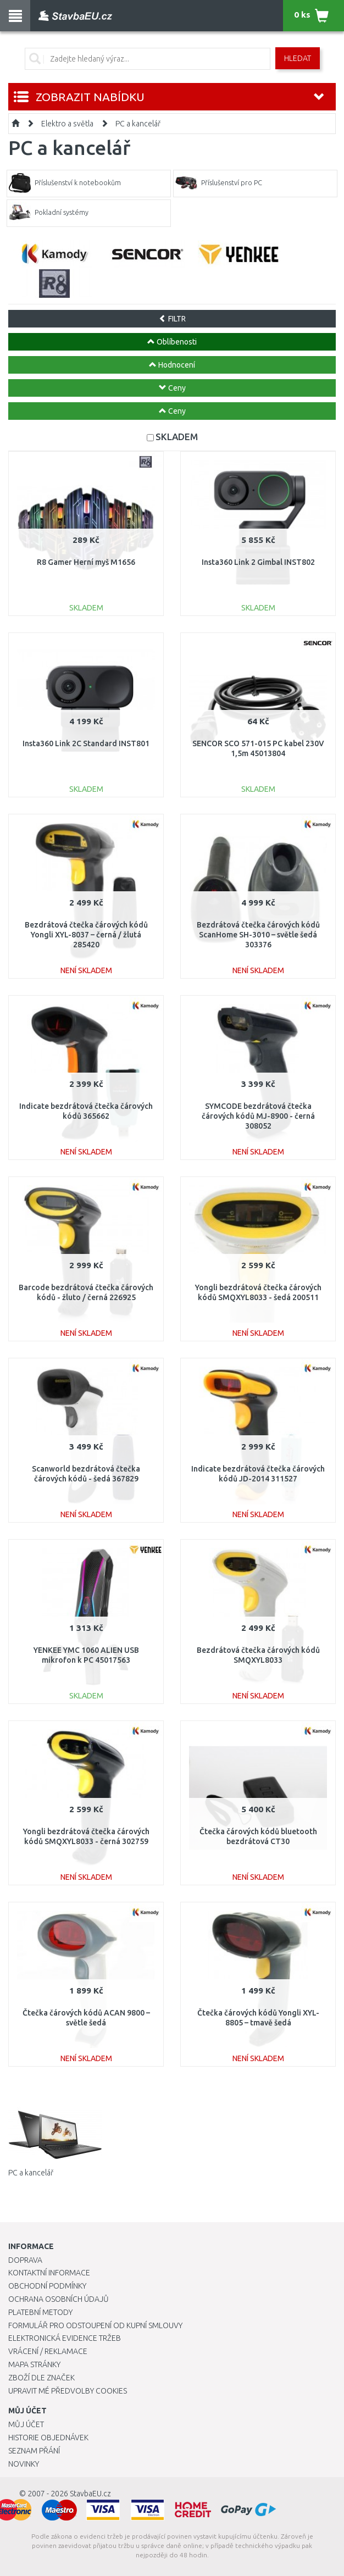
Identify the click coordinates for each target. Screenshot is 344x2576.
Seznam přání (34, 2450)
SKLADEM (177, 436)
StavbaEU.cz (90, 2493)
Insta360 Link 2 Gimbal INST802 (258, 562)
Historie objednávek (48, 2437)
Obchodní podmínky (47, 2285)
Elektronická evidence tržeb (64, 2338)
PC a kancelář (137, 123)
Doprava (25, 2260)
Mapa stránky (34, 2364)
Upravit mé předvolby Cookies (67, 2390)
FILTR (172, 318)
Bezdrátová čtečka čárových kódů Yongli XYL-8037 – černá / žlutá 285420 (86, 934)
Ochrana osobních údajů (58, 2299)
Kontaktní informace (49, 2272)
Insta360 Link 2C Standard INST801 (86, 743)
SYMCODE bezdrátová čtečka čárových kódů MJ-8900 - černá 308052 (258, 1116)
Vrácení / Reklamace (47, 2351)
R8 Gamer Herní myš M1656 (86, 562)
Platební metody (40, 2312)
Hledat (297, 58)
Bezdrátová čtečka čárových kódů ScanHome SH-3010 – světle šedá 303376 (258, 934)
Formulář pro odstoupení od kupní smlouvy (95, 2325)
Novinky (23, 2464)
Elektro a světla (67, 123)
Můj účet (26, 2424)
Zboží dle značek (41, 2377)
